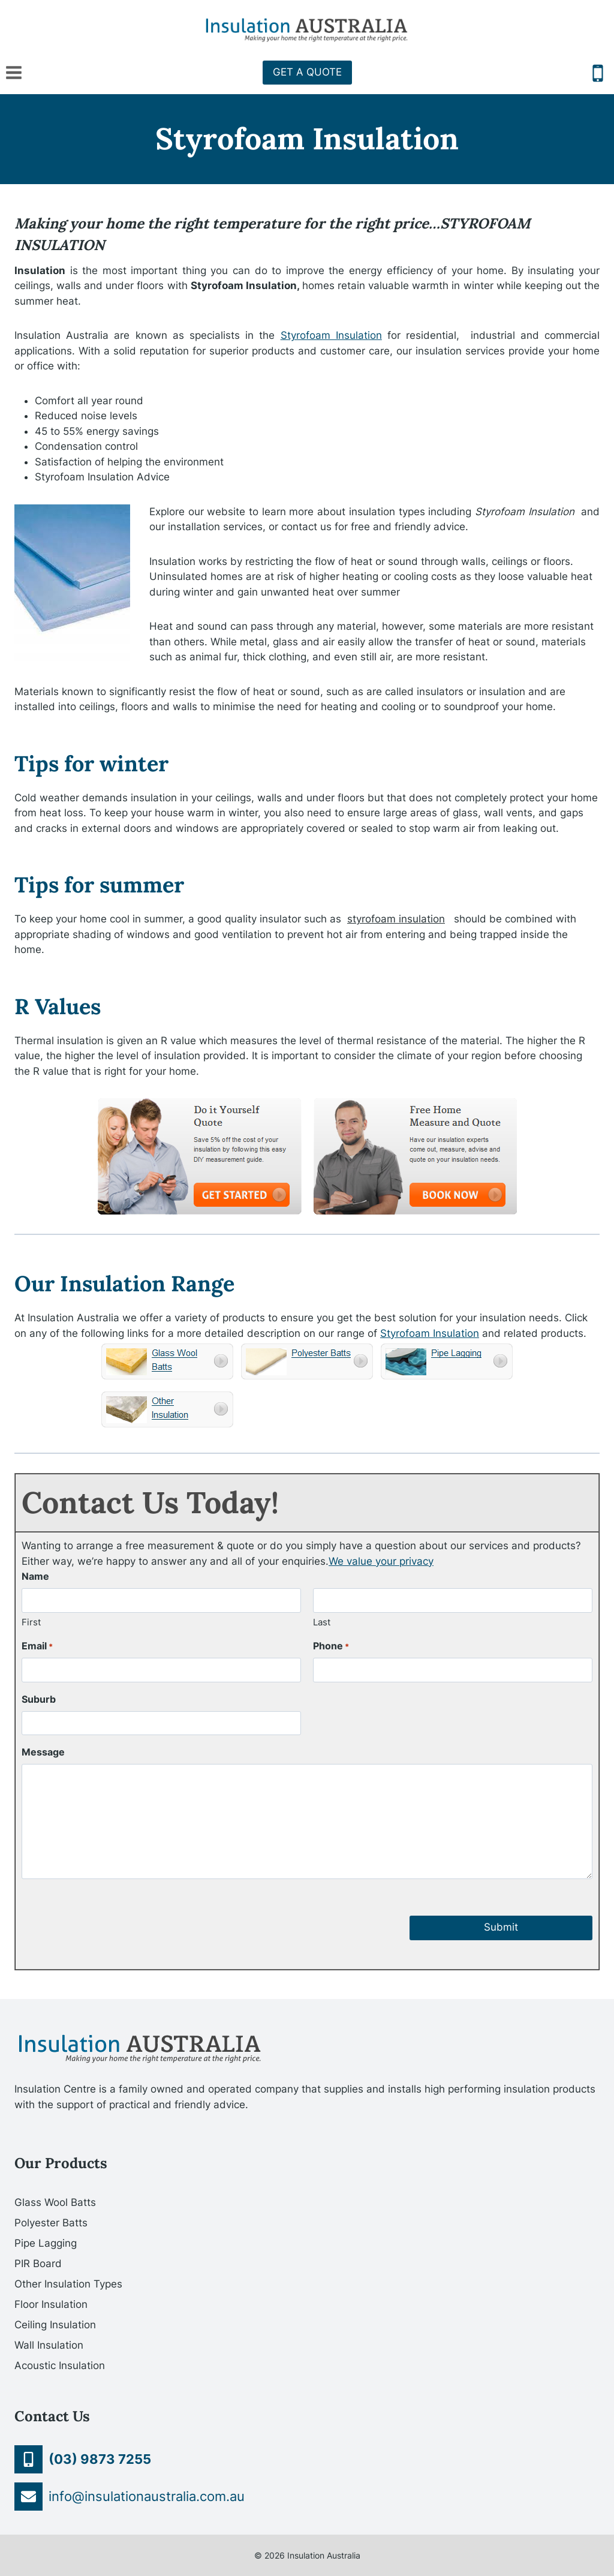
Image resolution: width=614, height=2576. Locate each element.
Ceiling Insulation (55, 2325)
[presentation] (113, 1916)
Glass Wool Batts (55, 2202)
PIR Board (38, 2264)
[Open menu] (14, 72)
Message (43, 1752)
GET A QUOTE (307, 72)
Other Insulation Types (68, 2284)
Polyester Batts (51, 2223)
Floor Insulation (51, 2304)
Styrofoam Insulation (331, 335)
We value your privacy (381, 1561)
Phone (331, 1646)
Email (37, 1646)
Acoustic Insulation (59, 2365)
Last (321, 1622)
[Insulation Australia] (307, 30)
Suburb (39, 1699)
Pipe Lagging (45, 2243)
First (31, 1622)
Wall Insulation (48, 2345)
